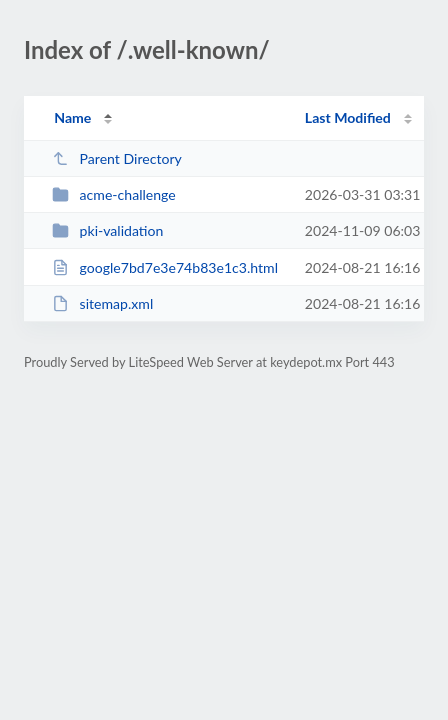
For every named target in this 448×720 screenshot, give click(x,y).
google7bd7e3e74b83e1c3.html (165, 267)
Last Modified (348, 117)
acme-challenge (114, 194)
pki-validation (107, 230)
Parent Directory (117, 158)
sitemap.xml (102, 303)
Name (72, 117)
